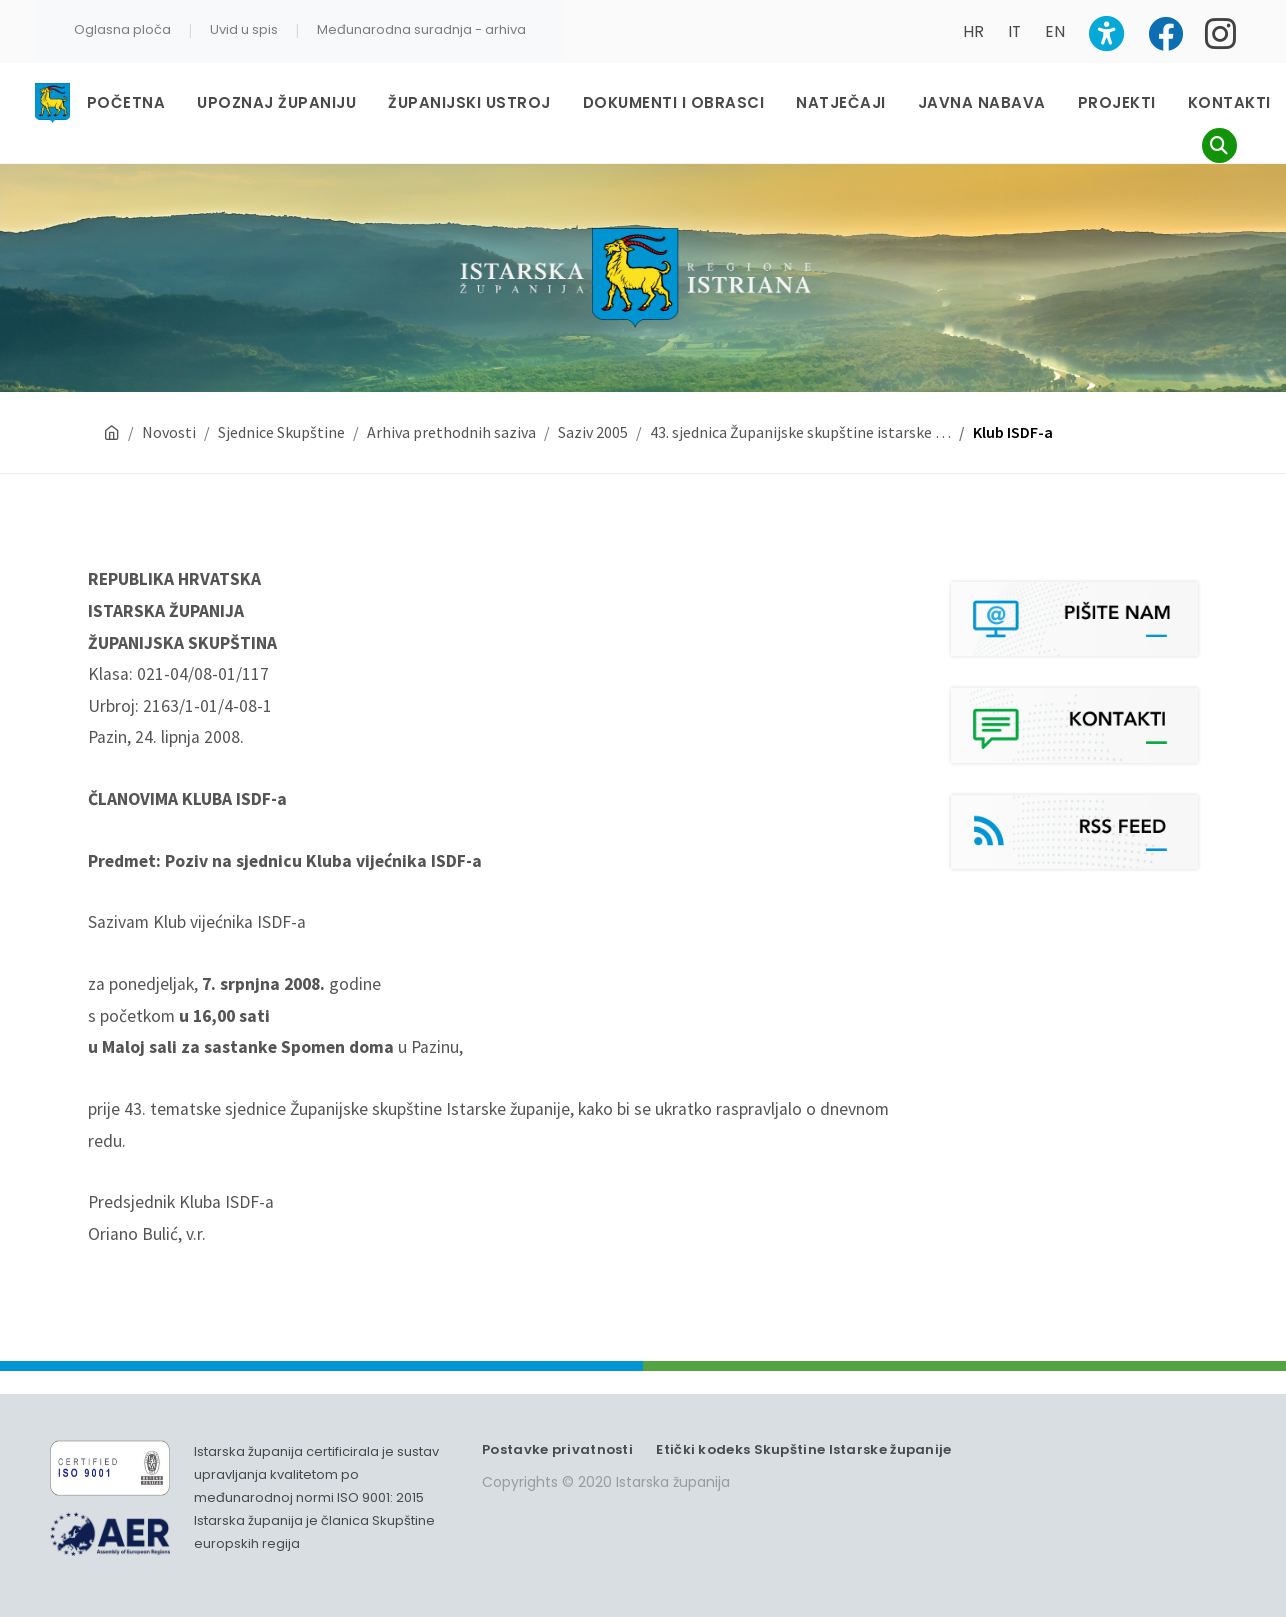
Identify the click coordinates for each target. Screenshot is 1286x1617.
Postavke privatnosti (557, 1449)
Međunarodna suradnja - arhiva (421, 29)
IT (1014, 31)
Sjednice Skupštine (281, 432)
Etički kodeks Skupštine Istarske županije (803, 1449)
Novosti (169, 432)
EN (1055, 31)
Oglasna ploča (122, 29)
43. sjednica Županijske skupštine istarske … (800, 432)
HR (973, 31)
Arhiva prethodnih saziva (451, 432)
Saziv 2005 (593, 432)
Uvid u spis (244, 29)
